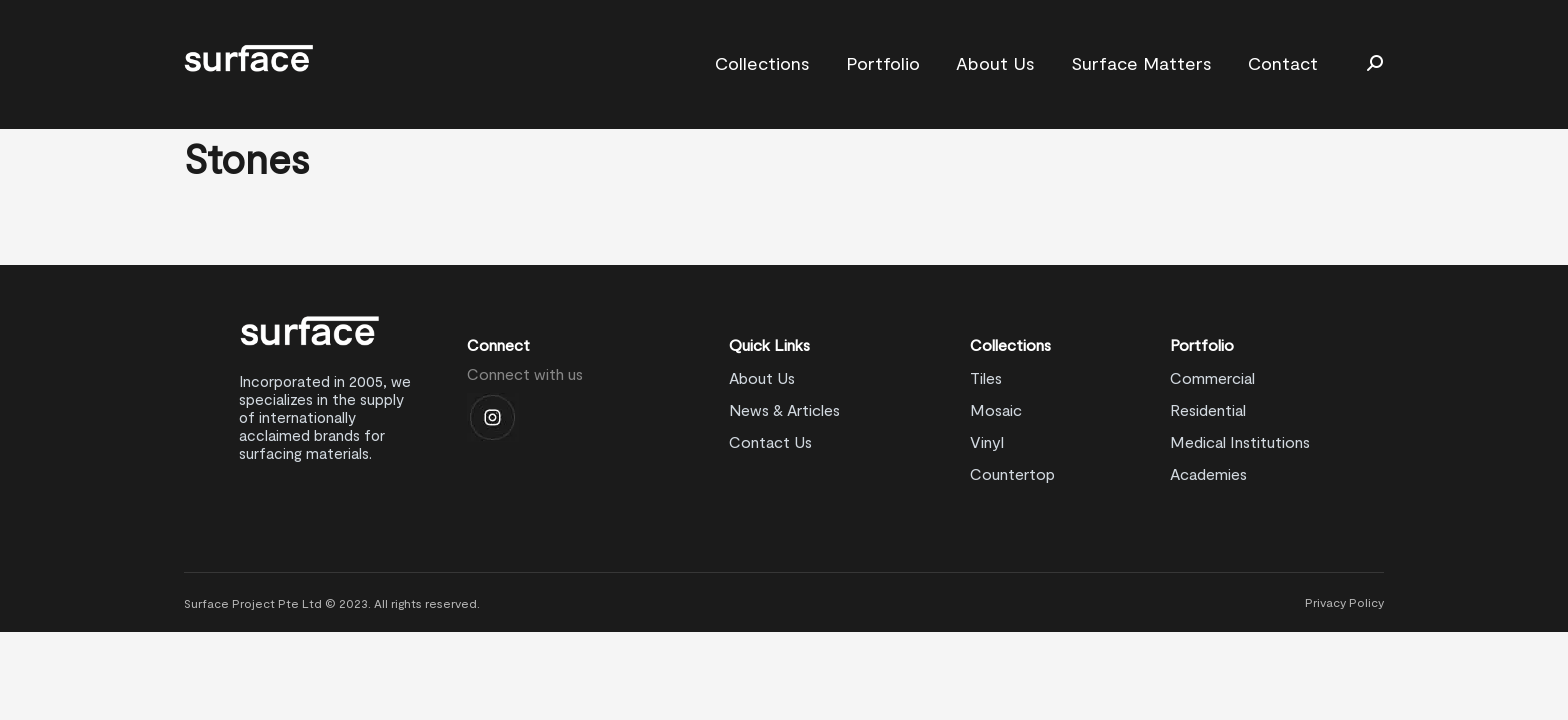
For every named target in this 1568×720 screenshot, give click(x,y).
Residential (1208, 409)
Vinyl (987, 441)
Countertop (1012, 473)
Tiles (986, 377)
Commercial (1212, 377)
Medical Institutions (1240, 441)
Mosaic (996, 409)
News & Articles (784, 409)
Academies (1208, 473)
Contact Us (770, 441)
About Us (762, 377)
